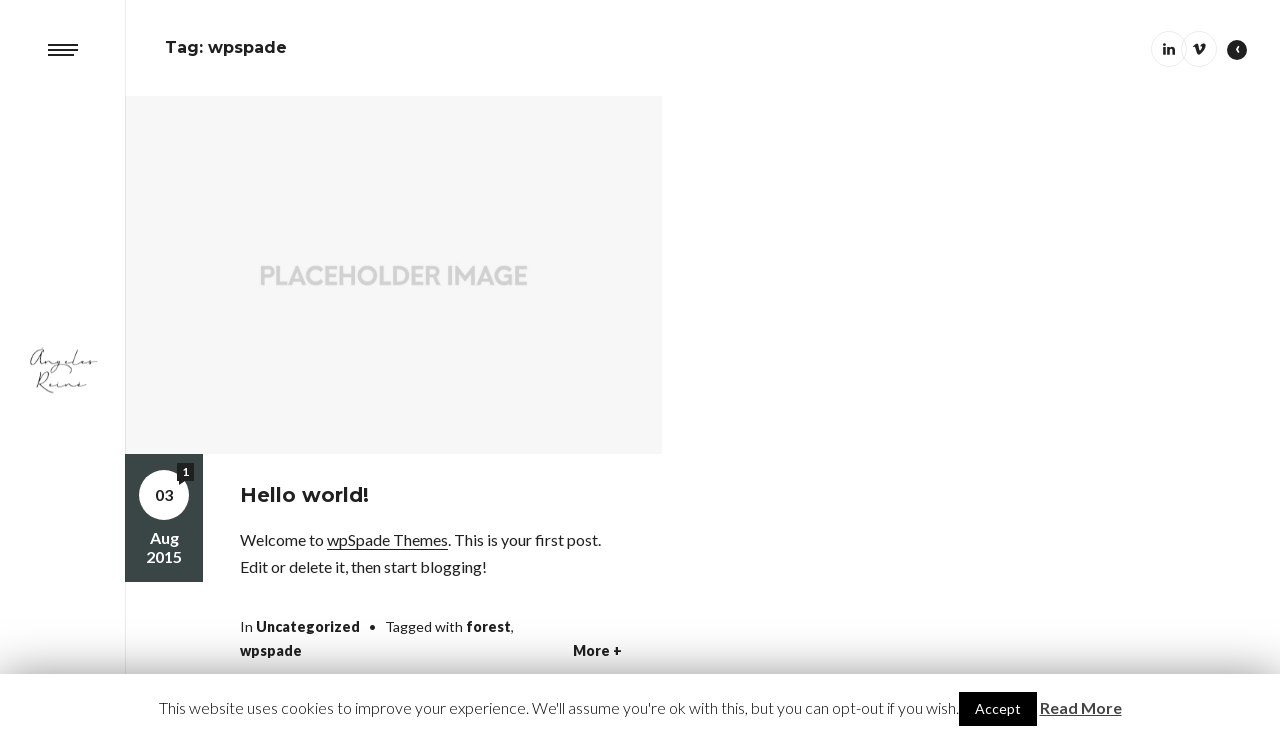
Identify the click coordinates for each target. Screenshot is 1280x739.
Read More (1081, 707)
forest (488, 626)
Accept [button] (998, 708)
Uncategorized (308, 626)
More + (597, 651)
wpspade (271, 650)
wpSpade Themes (387, 539)
